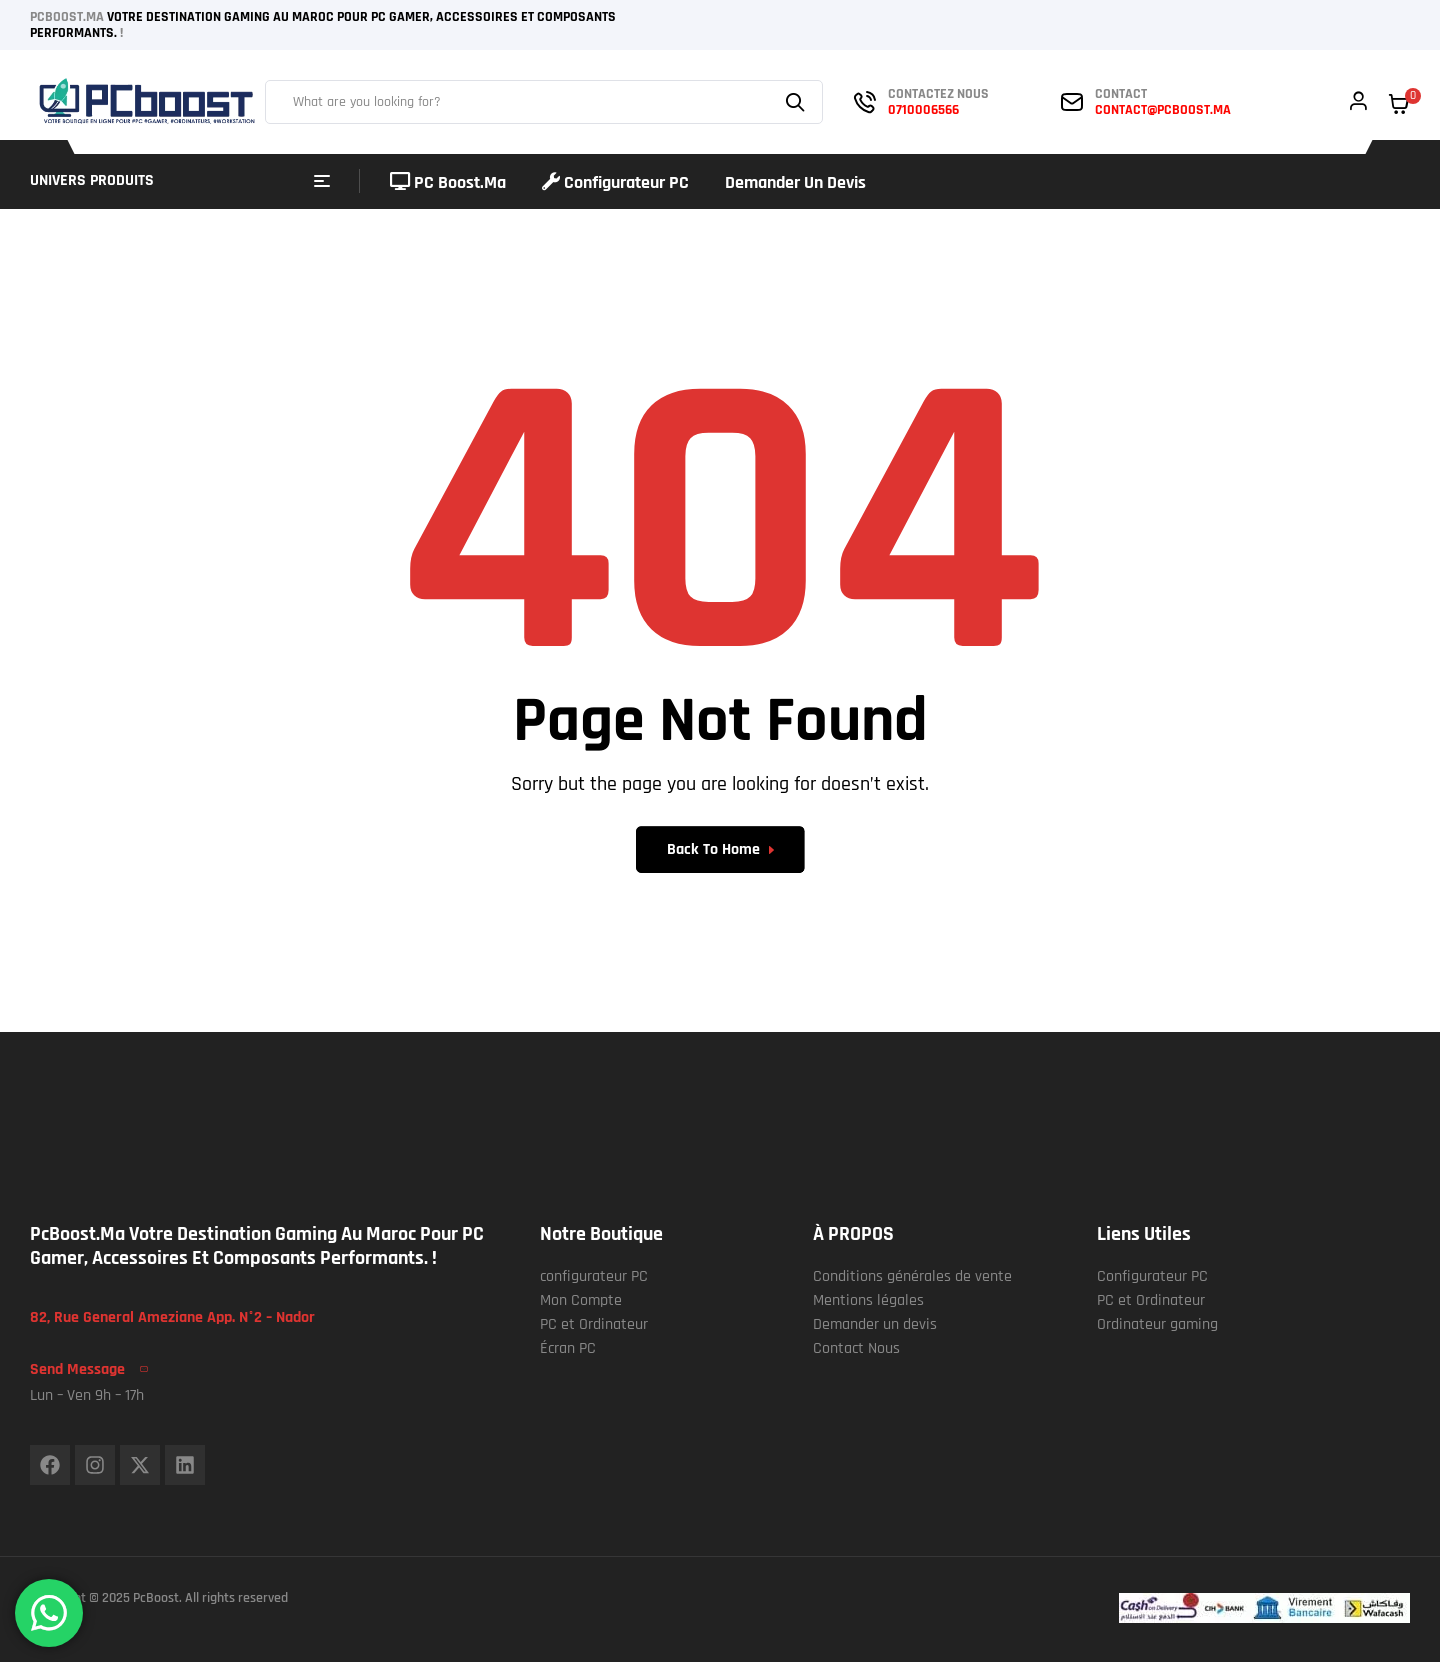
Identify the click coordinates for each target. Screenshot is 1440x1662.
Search (798, 102)
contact (1121, 94)
